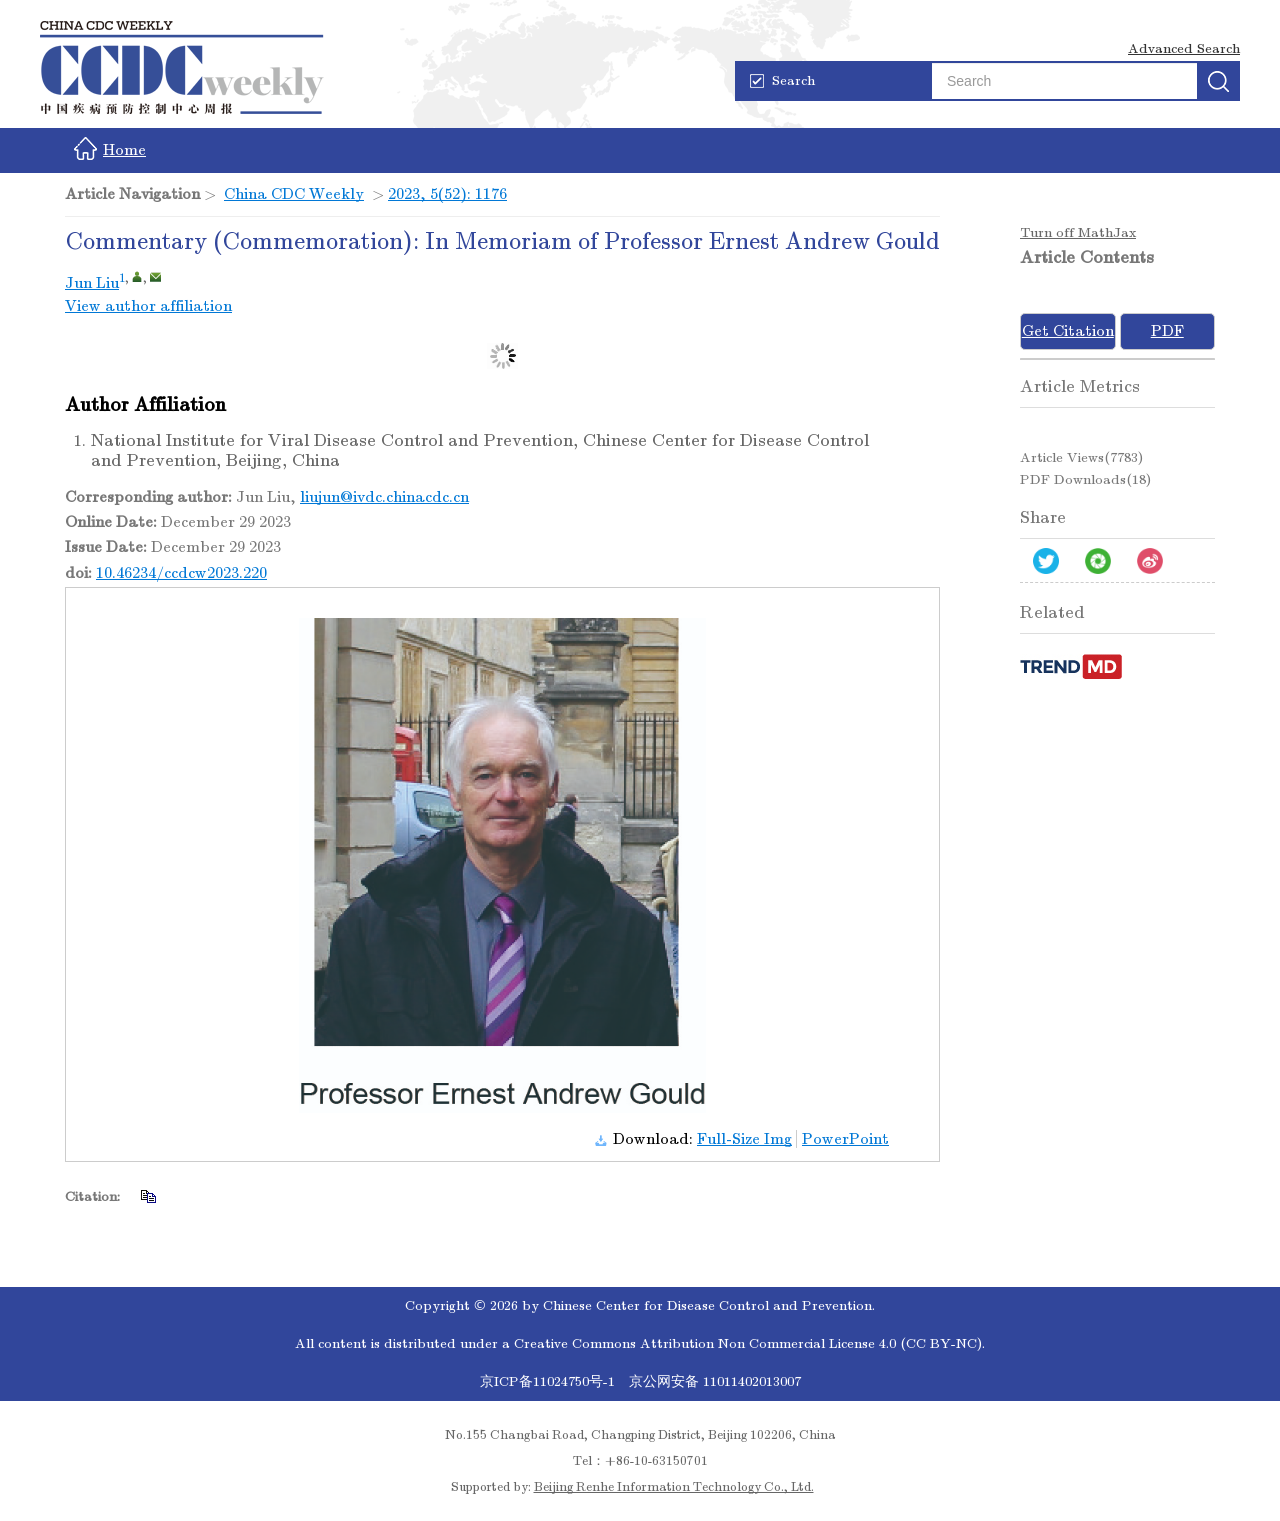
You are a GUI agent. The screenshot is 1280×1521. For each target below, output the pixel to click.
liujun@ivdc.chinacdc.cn (384, 497)
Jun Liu (92, 283)
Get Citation (1068, 331)
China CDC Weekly (294, 194)
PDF (1167, 331)
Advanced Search (1184, 48)
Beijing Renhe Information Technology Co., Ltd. (674, 1487)
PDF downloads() (1085, 479)
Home (110, 148)
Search (782, 80)
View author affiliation (148, 306)
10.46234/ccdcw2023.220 (181, 573)
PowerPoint (845, 1139)
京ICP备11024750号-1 (549, 1381)
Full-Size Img (744, 1139)
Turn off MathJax (1078, 232)
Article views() (1081, 457)
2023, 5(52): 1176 (447, 194)
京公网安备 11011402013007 (715, 1381)
